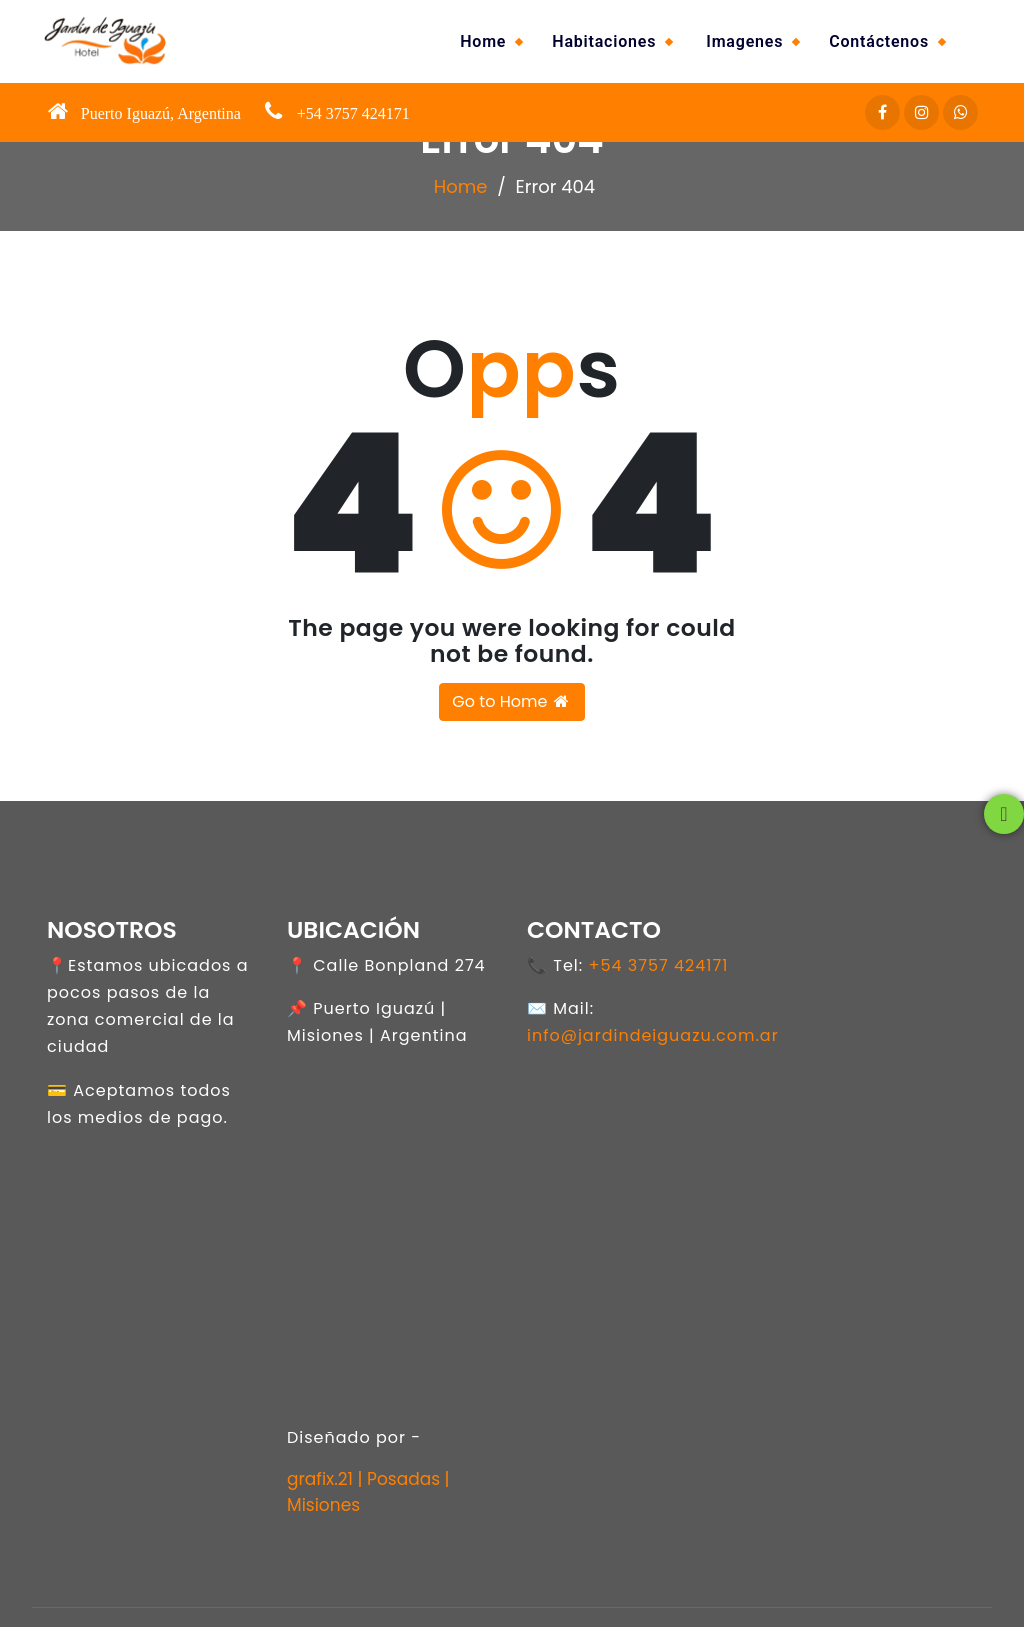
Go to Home (511, 701)
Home (483, 41)
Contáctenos (879, 41)
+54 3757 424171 (658, 965)
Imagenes (744, 41)
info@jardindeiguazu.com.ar (653, 1035)
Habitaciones (604, 41)
